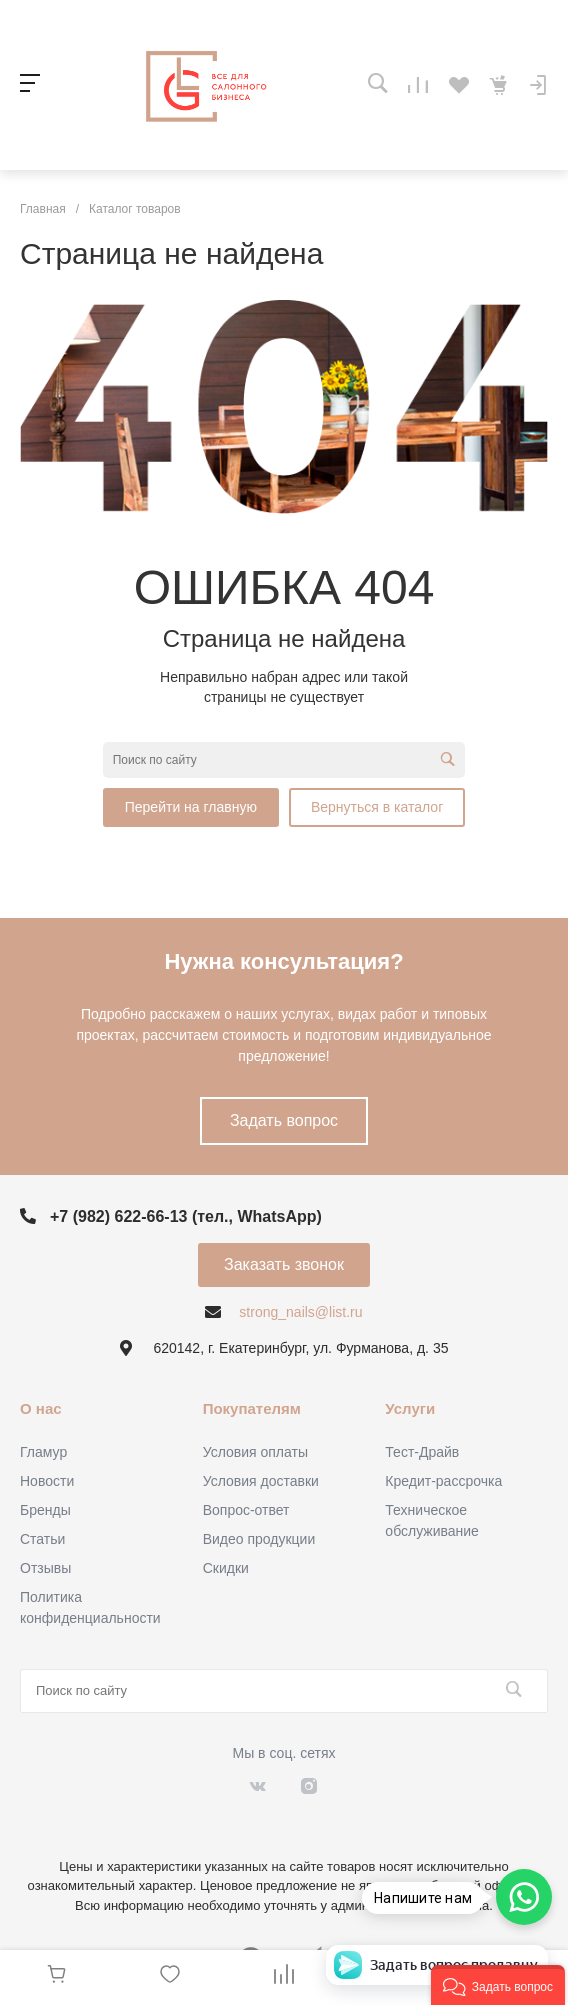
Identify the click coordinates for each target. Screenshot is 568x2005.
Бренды (45, 1510)
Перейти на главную (191, 807)
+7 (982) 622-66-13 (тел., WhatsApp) (186, 1216)
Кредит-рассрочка (443, 1481)
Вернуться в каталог (377, 807)
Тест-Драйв (422, 1452)
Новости (47, 1481)
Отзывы (45, 1568)
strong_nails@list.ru (300, 1312)
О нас (41, 1408)
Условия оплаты (255, 1452)
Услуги (410, 1408)
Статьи (42, 1539)
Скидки (226, 1568)
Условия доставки (261, 1481)
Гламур (43, 1452)
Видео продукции (259, 1539)
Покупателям (252, 1408)
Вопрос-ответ (246, 1510)
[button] (498, 1985)
